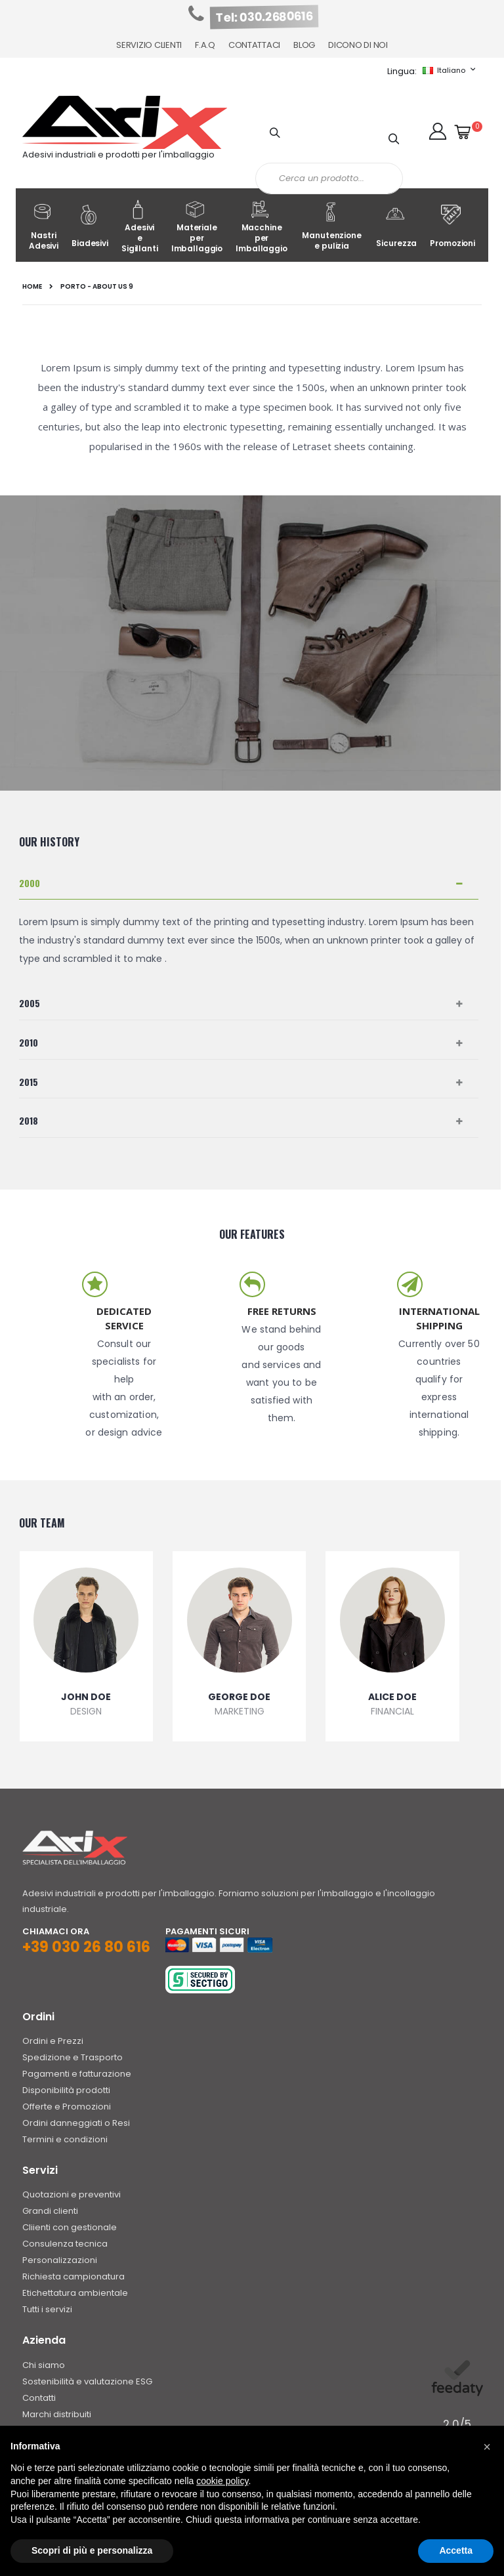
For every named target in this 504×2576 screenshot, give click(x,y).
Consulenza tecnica (65, 2243)
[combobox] (329, 178)
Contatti (39, 2398)
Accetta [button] (455, 2550)
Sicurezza (396, 227)
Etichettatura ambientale (75, 2293)
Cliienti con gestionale (69, 2227)
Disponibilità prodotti (66, 2090)
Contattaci (254, 45)
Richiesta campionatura (73, 2276)
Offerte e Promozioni (66, 2106)
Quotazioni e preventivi (71, 2194)
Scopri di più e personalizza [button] (92, 2550)
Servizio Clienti (149, 45)
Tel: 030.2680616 (264, 17)
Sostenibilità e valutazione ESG (87, 2381)
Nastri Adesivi (43, 226)
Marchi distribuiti (56, 2414)
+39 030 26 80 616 (86, 1947)
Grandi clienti (50, 2211)
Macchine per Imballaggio (261, 226)
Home (32, 286)
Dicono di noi (358, 45)
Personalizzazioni (59, 2260)
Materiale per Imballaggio (197, 226)
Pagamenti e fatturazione (76, 2073)
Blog (304, 45)
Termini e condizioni (65, 2139)
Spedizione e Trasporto (72, 2057)
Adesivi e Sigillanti (139, 226)
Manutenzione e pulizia (331, 226)
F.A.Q (205, 45)
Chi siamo (43, 2365)
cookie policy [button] (222, 2481)
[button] (438, 131)
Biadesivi (90, 227)
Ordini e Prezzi (52, 2041)
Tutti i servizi (47, 2309)
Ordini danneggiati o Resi (76, 2123)
